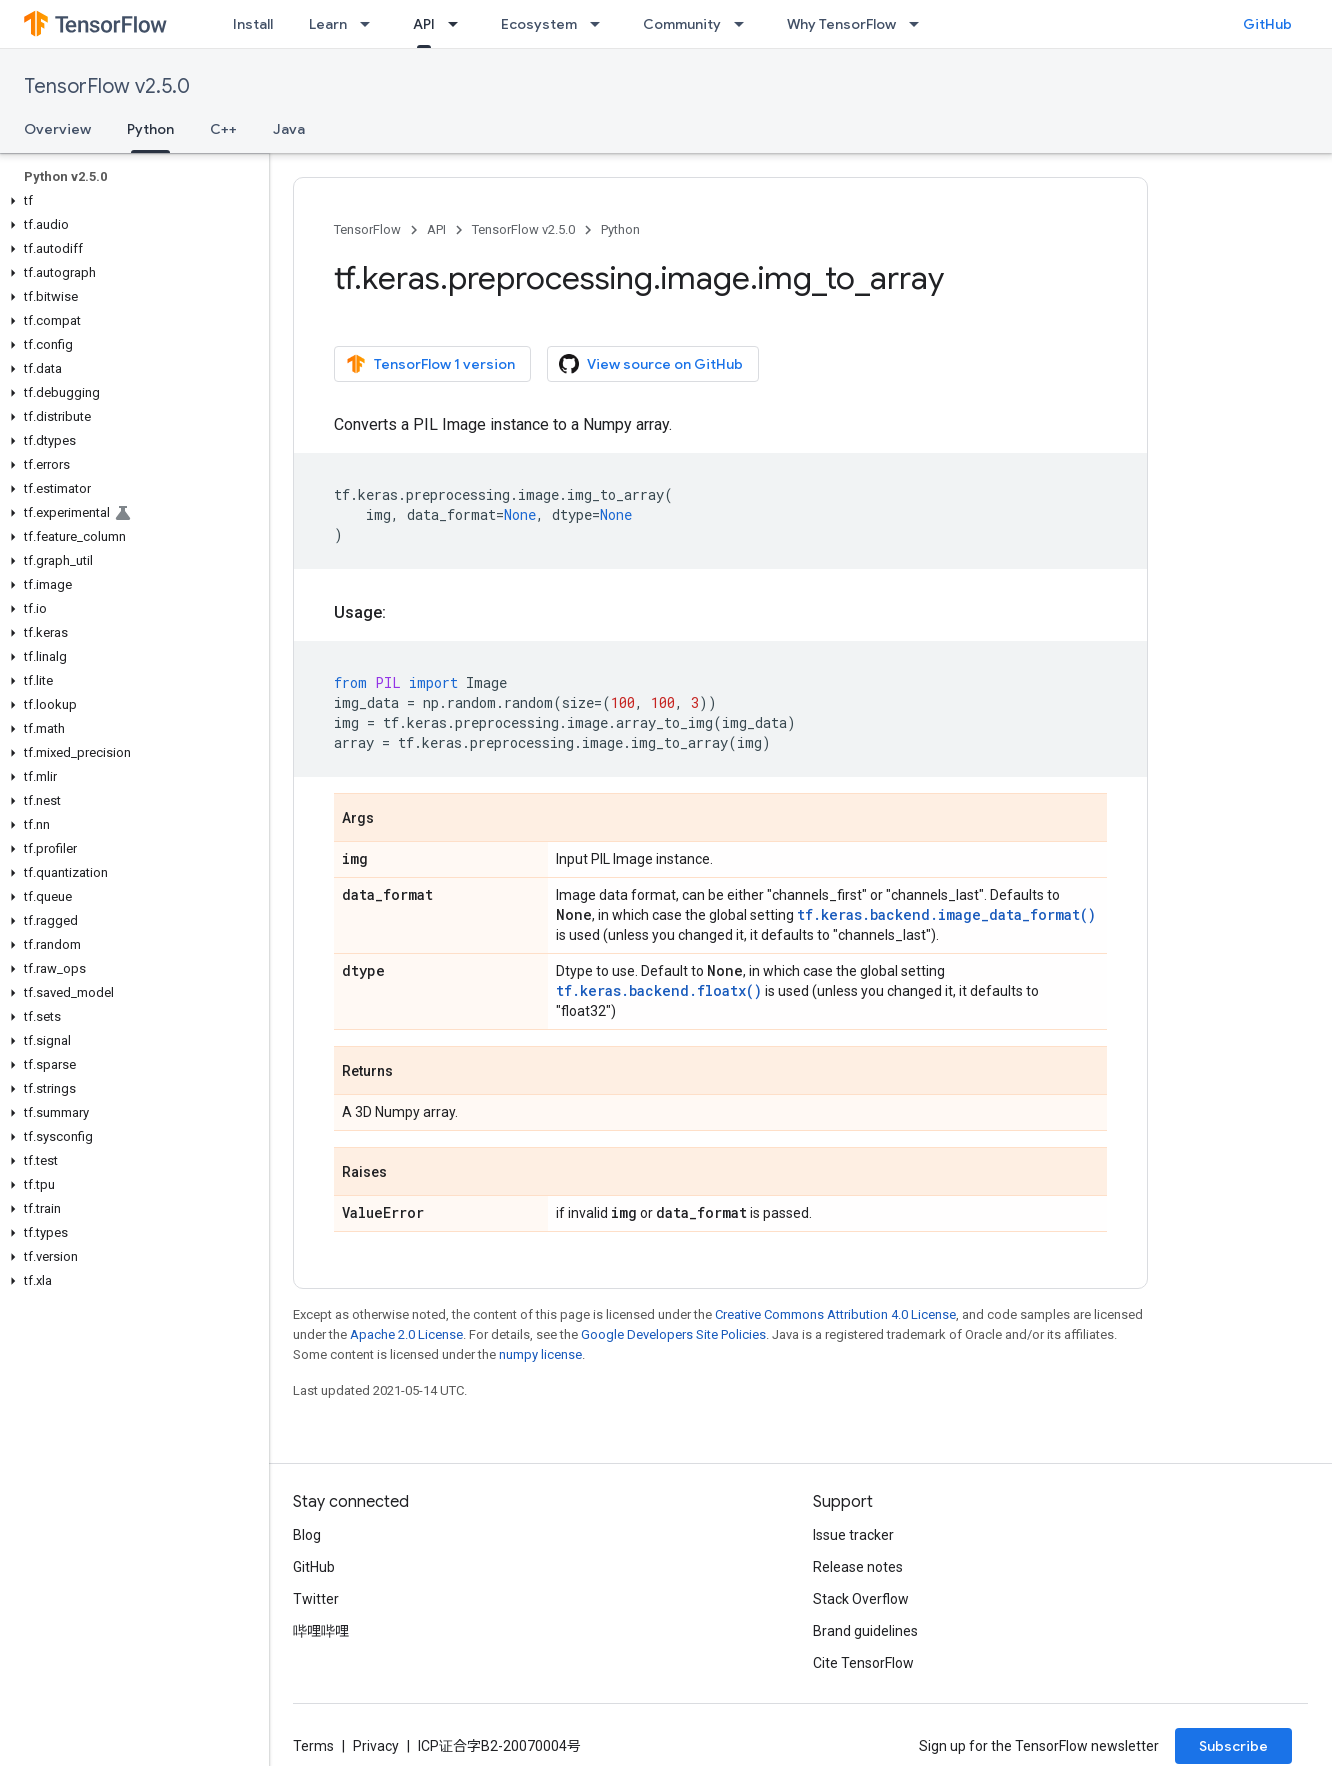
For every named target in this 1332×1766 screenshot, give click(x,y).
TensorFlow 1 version (430, 364)
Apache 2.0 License (406, 1334)
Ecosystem (539, 24)
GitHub (1267, 24)
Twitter (316, 1599)
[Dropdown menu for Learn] (371, 24)
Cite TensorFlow (863, 1663)
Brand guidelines (865, 1631)
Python (620, 229)
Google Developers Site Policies (673, 1334)
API (436, 229)
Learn (328, 24)
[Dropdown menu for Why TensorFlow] (920, 24)
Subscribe (1233, 1746)
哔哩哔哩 (321, 1631)
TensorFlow (367, 229)
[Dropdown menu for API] (459, 24)
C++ (223, 129)
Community (682, 24)
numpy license (540, 1354)
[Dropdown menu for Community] (745, 24)
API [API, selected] (424, 24)
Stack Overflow (861, 1599)
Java (289, 129)
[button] (130, 201)
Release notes (858, 1567)
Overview (57, 129)
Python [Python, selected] (150, 129)
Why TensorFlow (841, 24)
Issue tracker (853, 1535)
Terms (313, 1746)
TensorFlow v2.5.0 (107, 86)
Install (253, 24)
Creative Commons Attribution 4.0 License (835, 1314)
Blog (307, 1535)
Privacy (376, 1746)
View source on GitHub (651, 364)
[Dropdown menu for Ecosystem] (601, 24)
